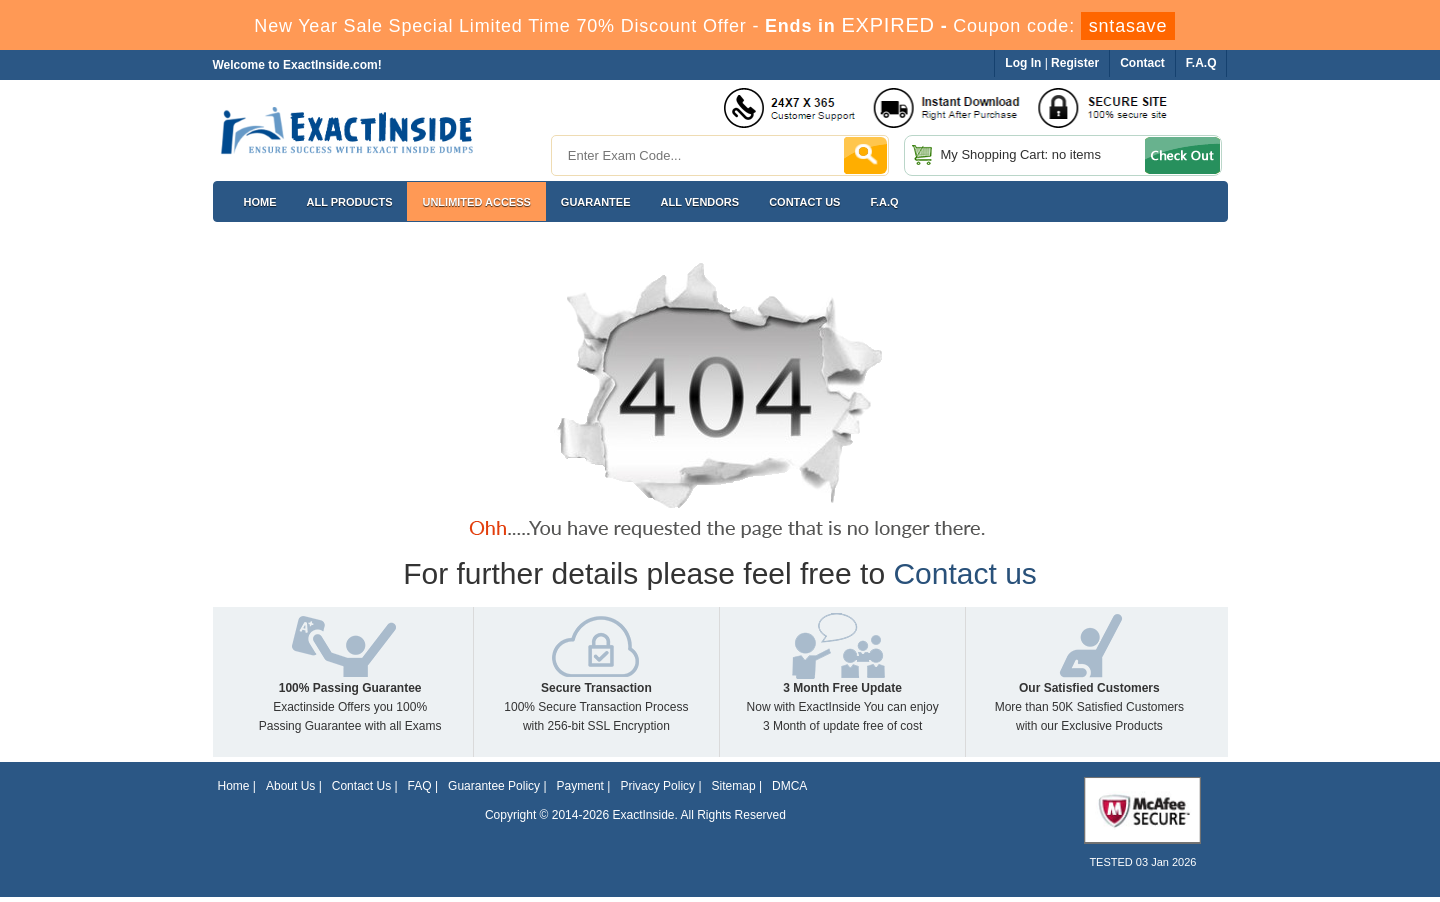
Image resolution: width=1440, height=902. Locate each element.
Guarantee (596, 202)
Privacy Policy (657, 786)
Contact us (964, 573)
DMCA (789, 786)
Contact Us (361, 786)
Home (260, 202)
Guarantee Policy (494, 786)
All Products (350, 202)
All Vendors (700, 202)
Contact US (804, 202)
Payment (580, 786)
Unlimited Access (476, 202)
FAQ (420, 786)
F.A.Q (884, 202)
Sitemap (734, 786)
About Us (290, 786)
